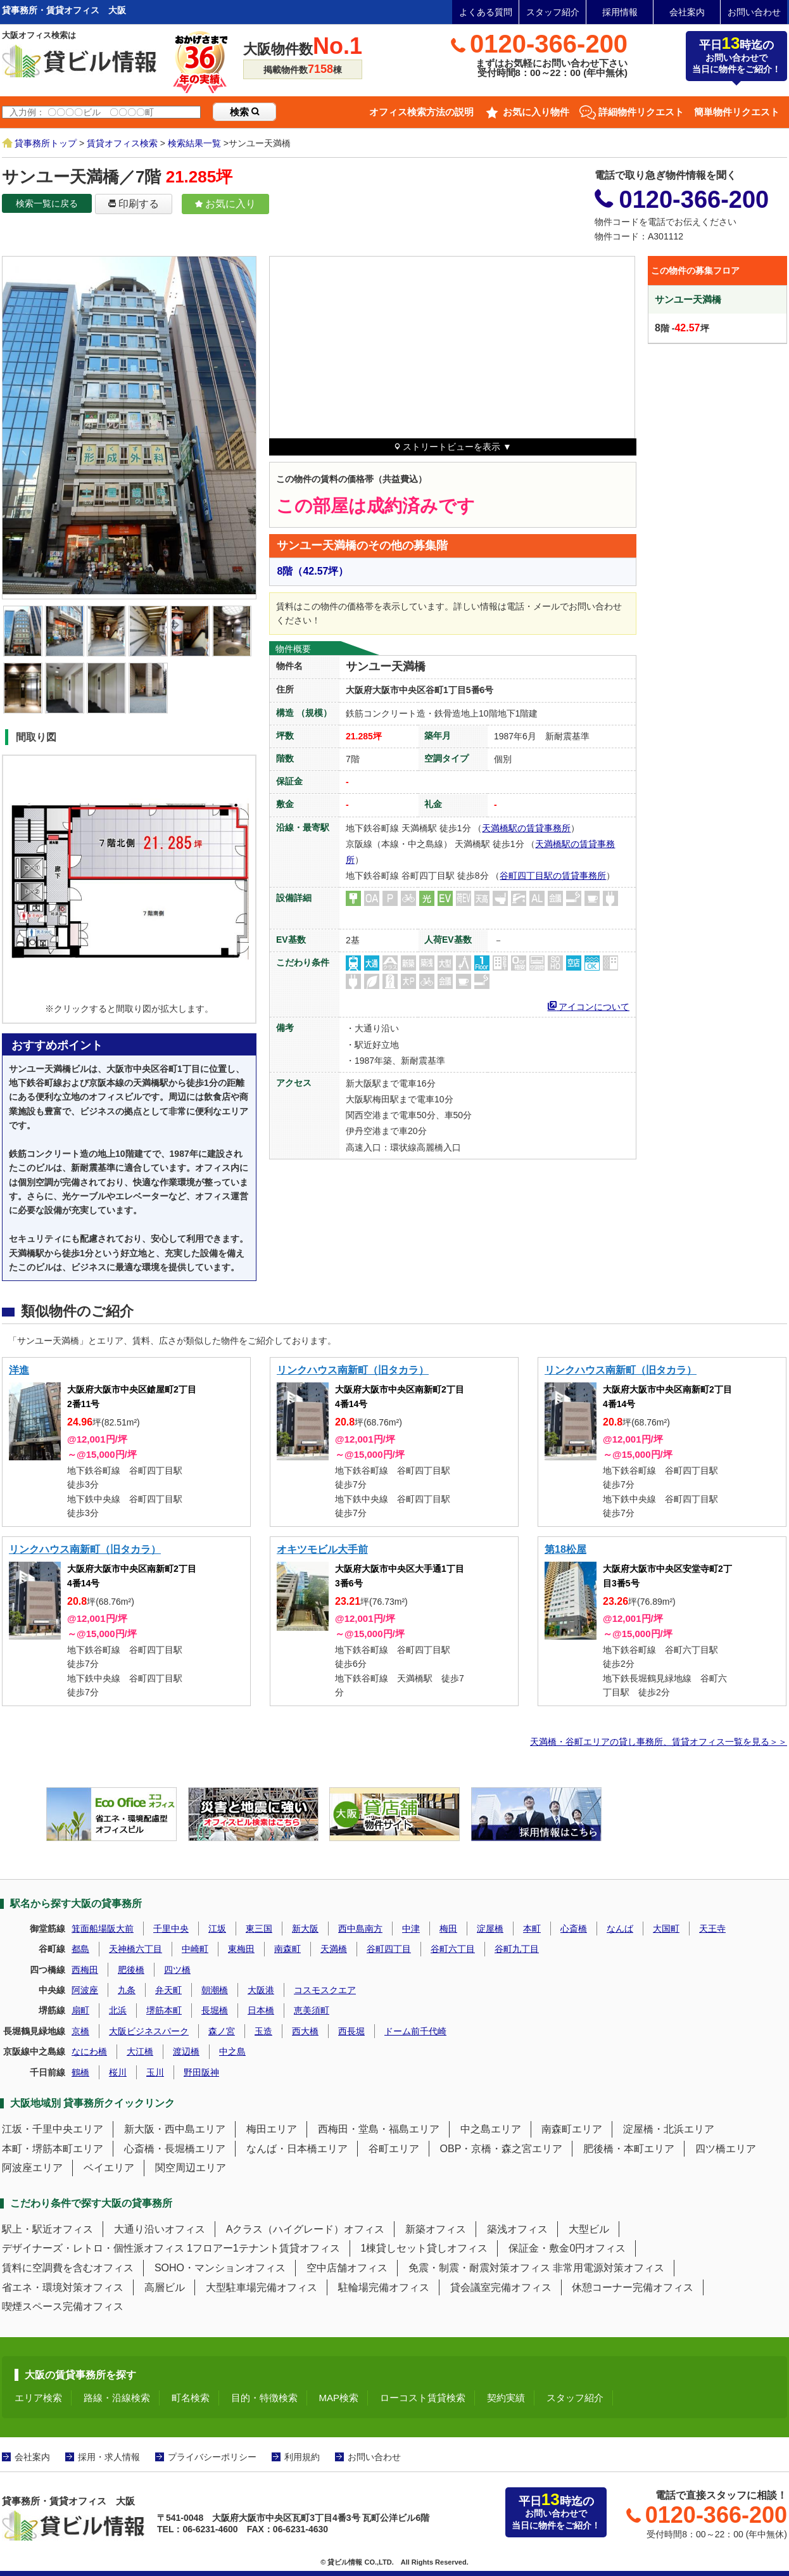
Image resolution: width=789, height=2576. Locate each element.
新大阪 (305, 1928)
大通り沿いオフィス (159, 2229)
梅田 (448, 1928)
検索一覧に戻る (47, 203)
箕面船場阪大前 (103, 1928)
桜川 (118, 2072)
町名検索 (191, 2397)
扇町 (80, 2010)
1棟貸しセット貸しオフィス (424, 2248)
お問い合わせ (754, 12)
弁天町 (168, 1990)
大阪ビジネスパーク (149, 2031)
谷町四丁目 (389, 1949)
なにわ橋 (89, 2051)
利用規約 (302, 2457)
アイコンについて (589, 1005)
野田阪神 (201, 2072)
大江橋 (140, 2051)
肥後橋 (131, 1970)
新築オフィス (435, 2229)
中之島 (232, 2051)
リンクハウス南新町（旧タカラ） (353, 1370)
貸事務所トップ (46, 143)
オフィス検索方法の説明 (421, 111)
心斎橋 (573, 1928)
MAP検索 (339, 2397)
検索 (244, 111)
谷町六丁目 (453, 1949)
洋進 (19, 1370)
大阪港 (261, 1990)
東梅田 (241, 1949)
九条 (127, 1990)
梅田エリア (271, 2129)
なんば (620, 1928)
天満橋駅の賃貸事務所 (526, 828)
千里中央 (171, 1928)
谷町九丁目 (517, 1949)
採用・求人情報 (109, 2457)
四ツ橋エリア (725, 2148)
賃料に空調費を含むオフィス (68, 2267)
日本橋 (261, 2010)
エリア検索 (38, 2397)
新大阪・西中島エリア (174, 2129)
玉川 (155, 2072)
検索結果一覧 (194, 143)
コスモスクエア (325, 1990)
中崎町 (195, 1949)
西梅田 (85, 1970)
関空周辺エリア (190, 2167)
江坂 (217, 1928)
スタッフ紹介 (552, 12)
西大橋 (305, 2031)
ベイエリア (109, 2167)
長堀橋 (214, 2010)
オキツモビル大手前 (322, 1549)
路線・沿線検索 (117, 2397)
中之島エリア (490, 2129)
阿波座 (85, 1990)
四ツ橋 (177, 1970)
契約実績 (506, 2397)
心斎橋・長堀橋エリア (174, 2148)
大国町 (666, 1928)
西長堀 (351, 2031)
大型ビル (589, 2229)
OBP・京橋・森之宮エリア (501, 2148)
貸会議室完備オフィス (501, 2287)
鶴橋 (80, 2072)
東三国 (259, 1928)
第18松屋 (565, 1549)
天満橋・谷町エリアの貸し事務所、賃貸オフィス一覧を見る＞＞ (658, 1742)
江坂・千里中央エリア (52, 2129)
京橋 (80, 2031)
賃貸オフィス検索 (122, 143)
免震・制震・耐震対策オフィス (479, 2267)
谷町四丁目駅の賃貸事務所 (553, 875)
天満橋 (333, 1949)
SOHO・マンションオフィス (220, 2267)
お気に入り (225, 203)
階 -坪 (682, 327)
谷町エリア (394, 2148)
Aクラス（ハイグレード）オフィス (305, 2229)
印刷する (133, 203)
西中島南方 (360, 1928)
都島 (80, 1949)
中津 (411, 1928)
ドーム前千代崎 (415, 2031)
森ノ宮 (221, 2031)
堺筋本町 (164, 2010)
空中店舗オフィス (347, 2267)
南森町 (287, 1949)
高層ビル (164, 2287)
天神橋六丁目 (135, 1949)
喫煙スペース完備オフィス (62, 2306)
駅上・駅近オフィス (47, 2229)
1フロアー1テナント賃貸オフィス (263, 2248)
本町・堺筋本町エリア (52, 2148)
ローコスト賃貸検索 (422, 2397)
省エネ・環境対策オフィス (62, 2287)
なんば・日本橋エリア (297, 2148)
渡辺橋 (186, 2051)
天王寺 (712, 1928)
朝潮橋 (214, 1990)
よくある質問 (485, 12)
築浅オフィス (517, 2229)
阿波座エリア (32, 2167)
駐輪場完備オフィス (383, 2287)
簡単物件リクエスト (737, 111)
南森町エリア (571, 2129)
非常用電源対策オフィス (608, 2267)
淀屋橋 (490, 1928)
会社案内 (687, 12)
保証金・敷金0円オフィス (567, 2248)
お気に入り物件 (536, 111)
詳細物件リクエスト (641, 111)
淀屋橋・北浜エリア (668, 2129)
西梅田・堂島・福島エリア (378, 2129)
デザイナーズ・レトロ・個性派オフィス (93, 2248)
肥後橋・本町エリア (628, 2148)
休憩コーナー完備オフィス (632, 2287)
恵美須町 (311, 2010)
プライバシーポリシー (212, 2457)
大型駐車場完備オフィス (261, 2287)
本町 (532, 1928)
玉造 (263, 2031)
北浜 (118, 2010)
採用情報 (620, 12)
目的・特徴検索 (264, 2397)
